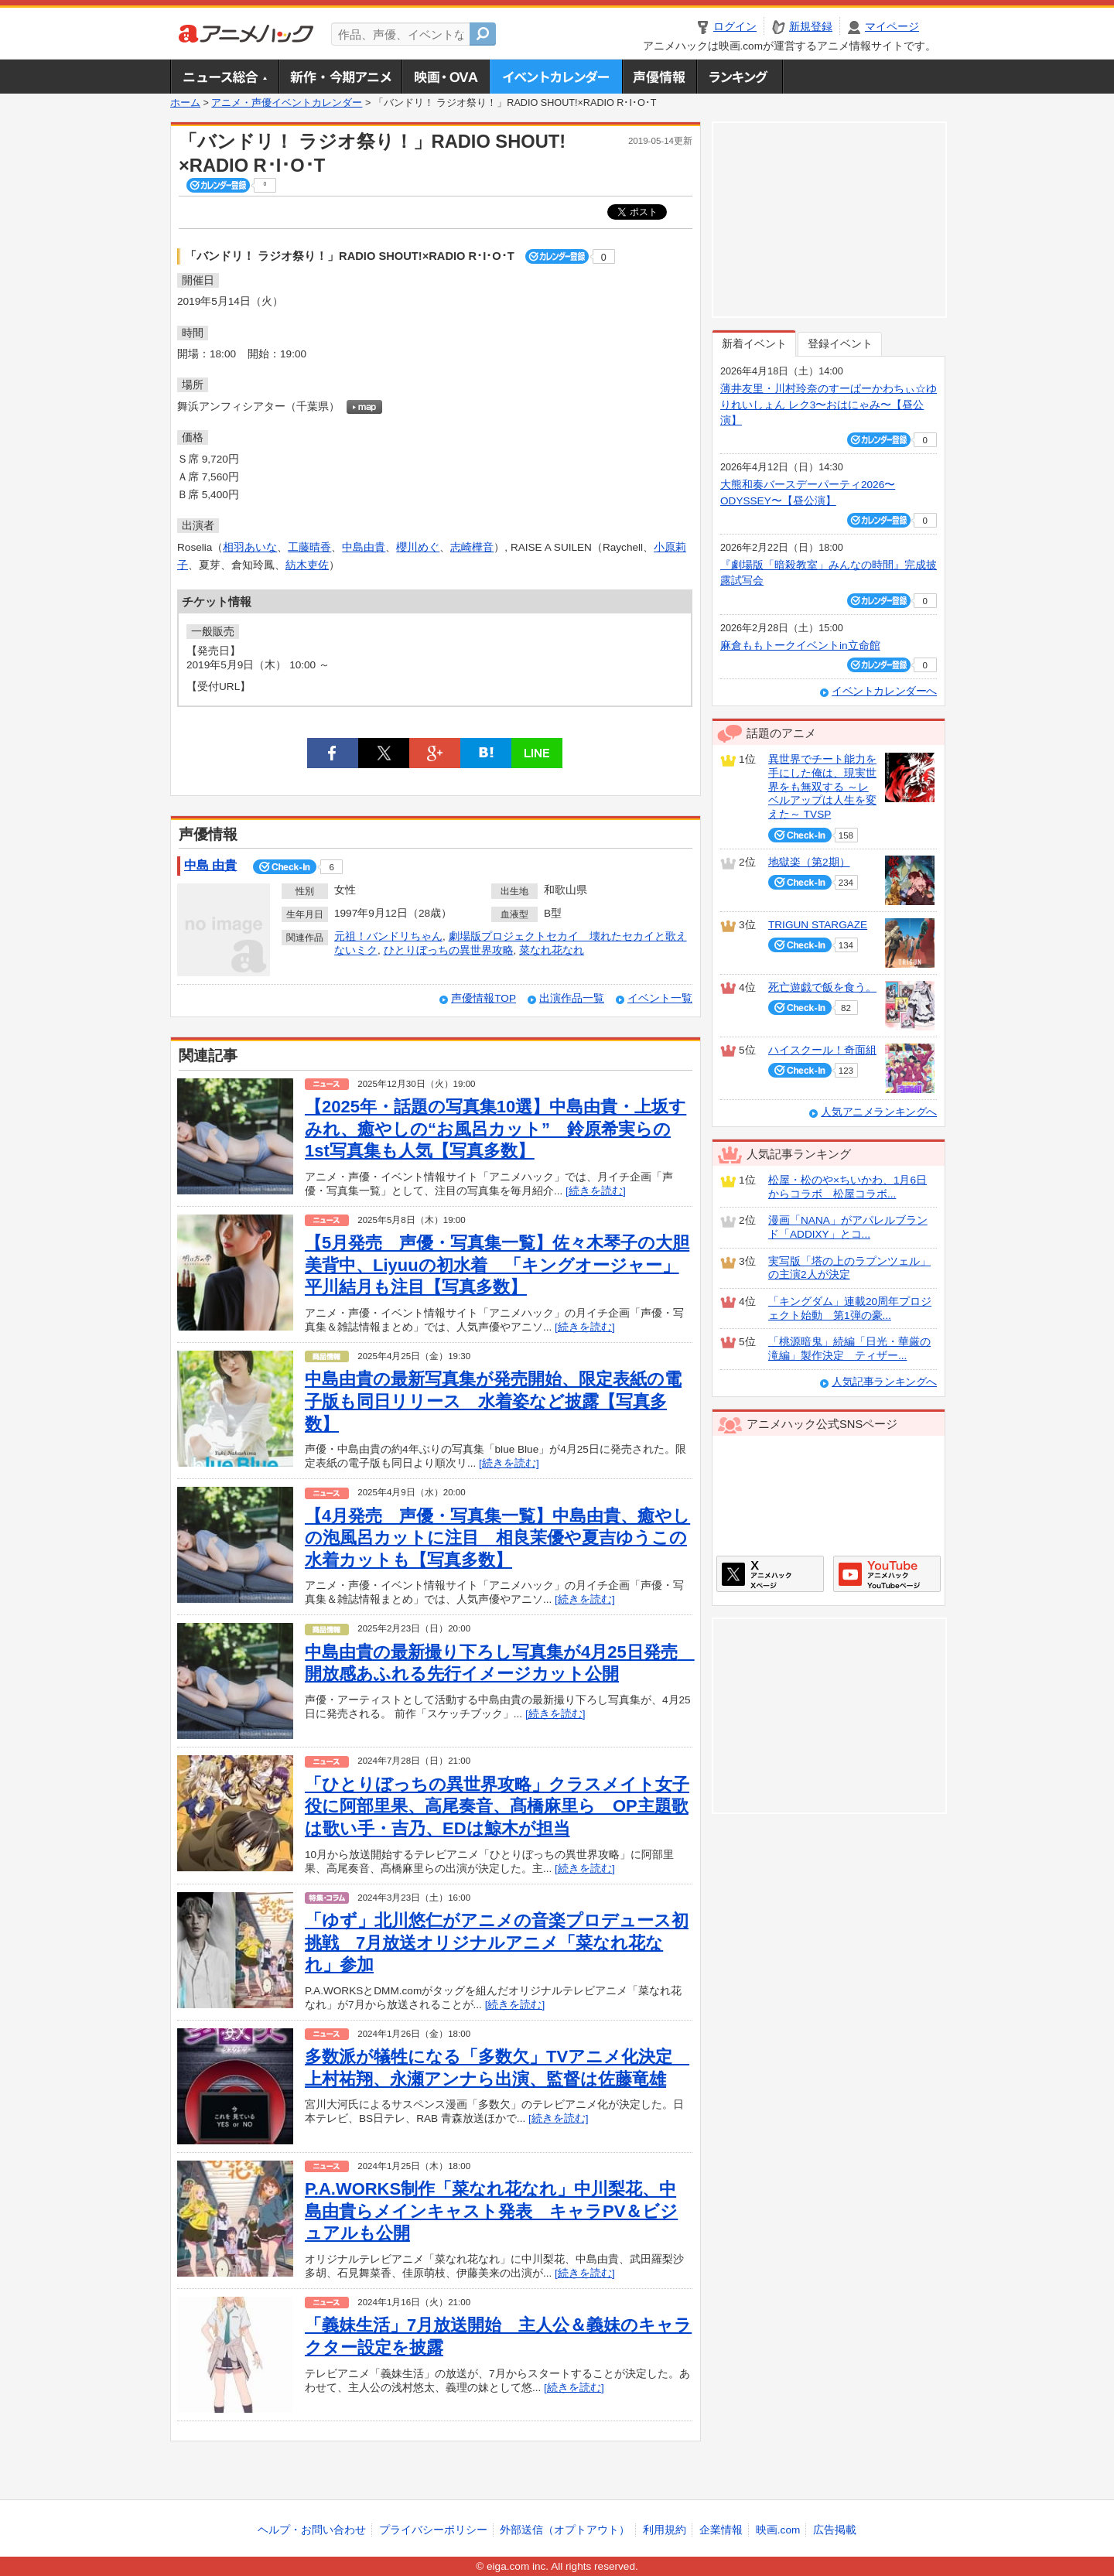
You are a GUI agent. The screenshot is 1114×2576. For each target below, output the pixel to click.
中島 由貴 (210, 865)
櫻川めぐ (417, 547)
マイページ (892, 26)
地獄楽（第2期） (809, 862)
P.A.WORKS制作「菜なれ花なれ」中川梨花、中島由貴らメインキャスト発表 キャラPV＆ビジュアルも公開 (491, 2211)
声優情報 (659, 77)
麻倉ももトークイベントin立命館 (800, 645)
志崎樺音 (472, 547)
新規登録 (810, 26)
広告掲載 (834, 2530)
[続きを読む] (596, 1191)
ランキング (740, 77)
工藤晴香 (309, 547)
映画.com (778, 2530)
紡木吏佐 (307, 565)
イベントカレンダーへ (884, 691)
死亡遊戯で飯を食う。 (822, 987)
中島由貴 (363, 547)
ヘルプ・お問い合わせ (312, 2530)
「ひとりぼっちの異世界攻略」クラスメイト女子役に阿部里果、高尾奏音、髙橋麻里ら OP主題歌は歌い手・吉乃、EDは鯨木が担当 (497, 1806)
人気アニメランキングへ (879, 1112)
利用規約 (664, 2530)
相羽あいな (250, 547)
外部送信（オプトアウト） (565, 2530)
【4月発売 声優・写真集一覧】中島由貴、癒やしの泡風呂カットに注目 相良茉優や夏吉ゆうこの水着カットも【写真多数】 (497, 1538)
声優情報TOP (483, 998)
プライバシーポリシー (433, 2530)
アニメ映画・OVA (446, 77)
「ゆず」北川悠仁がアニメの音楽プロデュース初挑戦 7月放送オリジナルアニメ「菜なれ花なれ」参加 (497, 1942)
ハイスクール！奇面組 (822, 1050)
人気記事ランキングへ (884, 1382)
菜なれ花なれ (551, 950)
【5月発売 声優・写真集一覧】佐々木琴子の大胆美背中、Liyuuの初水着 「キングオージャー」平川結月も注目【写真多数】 (497, 1265)
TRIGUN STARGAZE (817, 925)
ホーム (185, 102)
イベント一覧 (659, 998)
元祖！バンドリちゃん (388, 936)
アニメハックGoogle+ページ (887, 1574)
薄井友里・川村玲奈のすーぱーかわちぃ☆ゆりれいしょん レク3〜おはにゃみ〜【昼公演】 (828, 404)
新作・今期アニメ (340, 77)
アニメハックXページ (770, 1574)
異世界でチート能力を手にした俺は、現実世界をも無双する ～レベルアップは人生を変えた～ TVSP (822, 786)
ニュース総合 (224, 77)
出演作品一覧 (571, 998)
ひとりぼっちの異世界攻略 (449, 950)
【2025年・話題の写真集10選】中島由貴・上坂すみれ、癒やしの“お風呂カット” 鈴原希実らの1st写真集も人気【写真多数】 (495, 1128)
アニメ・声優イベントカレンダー (556, 77)
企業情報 (721, 2530)
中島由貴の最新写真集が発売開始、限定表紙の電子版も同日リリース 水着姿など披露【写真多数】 (493, 1401)
